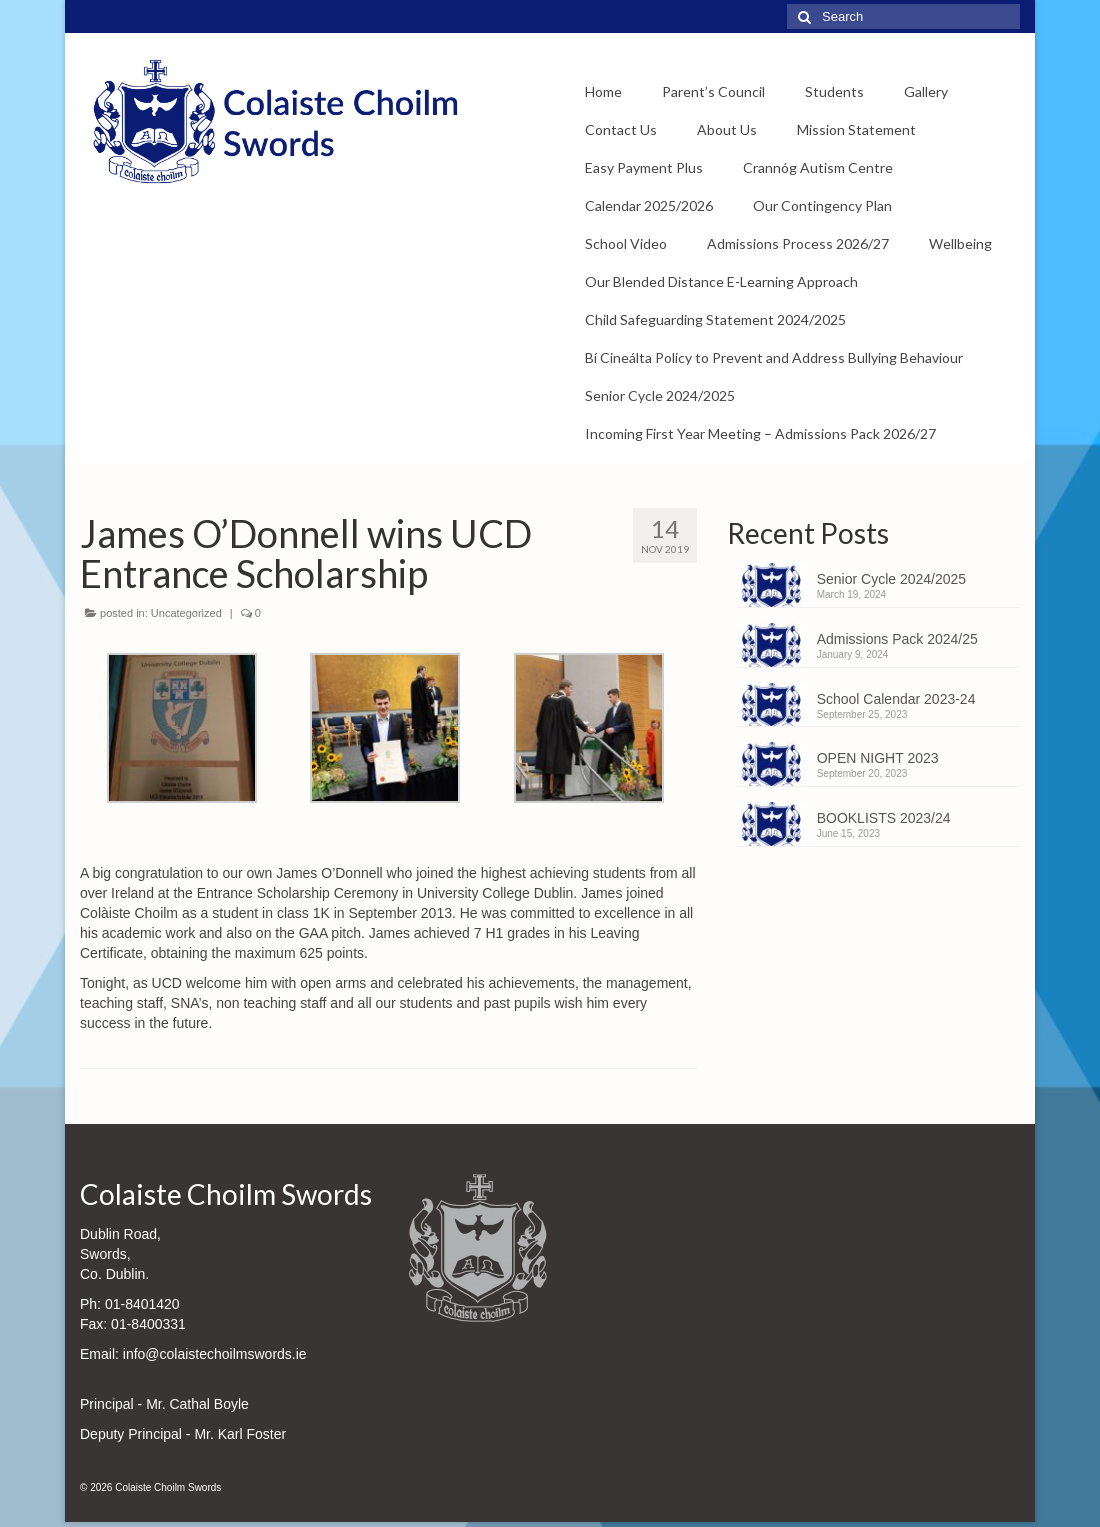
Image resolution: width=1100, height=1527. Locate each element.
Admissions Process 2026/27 (798, 243)
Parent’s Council (713, 91)
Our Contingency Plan (822, 205)
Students (834, 91)
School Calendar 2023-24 (896, 699)
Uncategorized (186, 613)
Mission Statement (856, 129)
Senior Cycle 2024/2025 (660, 395)
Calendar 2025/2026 (649, 205)
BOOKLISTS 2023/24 (884, 818)
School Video (626, 243)
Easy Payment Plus (644, 167)
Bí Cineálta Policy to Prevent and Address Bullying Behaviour (774, 357)
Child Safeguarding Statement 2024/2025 (715, 319)
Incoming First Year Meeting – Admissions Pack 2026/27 (760, 433)
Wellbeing (960, 243)
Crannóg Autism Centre (818, 167)
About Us (727, 129)
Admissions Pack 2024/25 (897, 639)
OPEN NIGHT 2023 (878, 758)
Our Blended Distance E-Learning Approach (721, 281)
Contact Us (621, 129)
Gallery (926, 91)
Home (603, 91)
